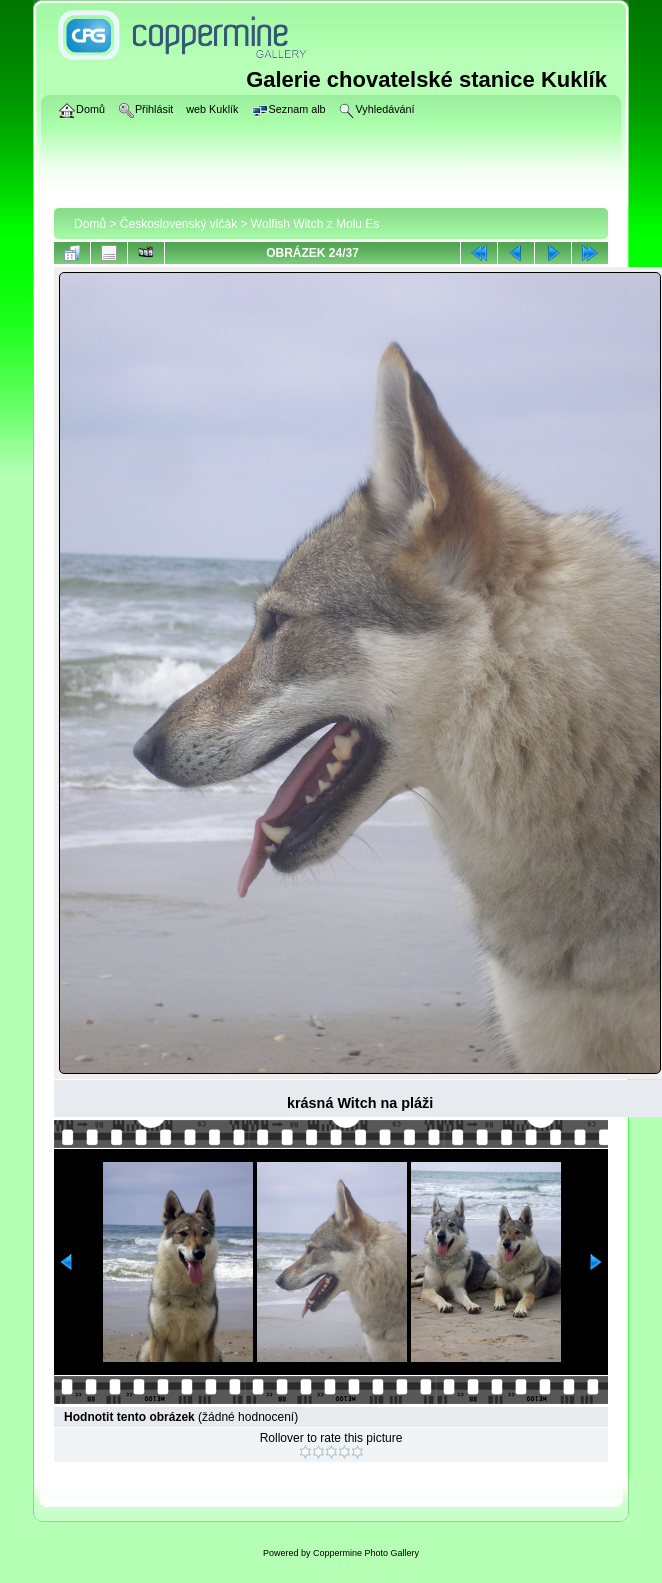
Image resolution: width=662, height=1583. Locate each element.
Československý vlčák (178, 224)
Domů (90, 224)
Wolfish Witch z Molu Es (315, 224)
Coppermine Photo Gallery (366, 1553)
